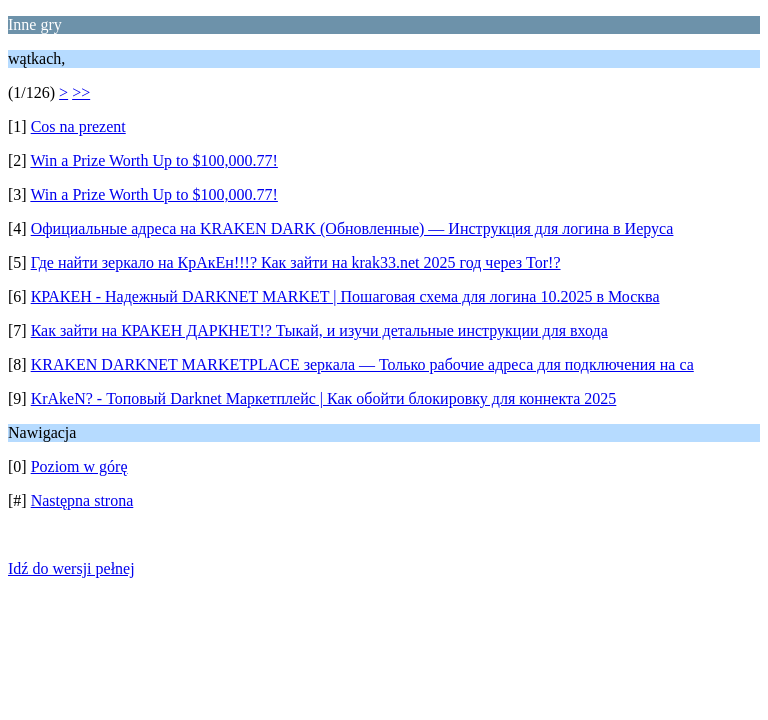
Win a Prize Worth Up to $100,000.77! (154, 160)
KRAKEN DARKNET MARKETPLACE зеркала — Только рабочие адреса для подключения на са (362, 364)
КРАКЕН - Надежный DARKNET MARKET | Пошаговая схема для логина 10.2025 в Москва (345, 296)
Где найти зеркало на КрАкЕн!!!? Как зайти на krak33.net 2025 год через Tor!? (296, 262)
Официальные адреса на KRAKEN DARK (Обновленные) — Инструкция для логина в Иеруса (352, 228)
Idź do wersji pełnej (71, 568)
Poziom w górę (79, 466)
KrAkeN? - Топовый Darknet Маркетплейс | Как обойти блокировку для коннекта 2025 (324, 398)
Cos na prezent (78, 126)
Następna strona (82, 500)
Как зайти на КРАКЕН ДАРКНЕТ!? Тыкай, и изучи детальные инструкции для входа (319, 330)
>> (81, 92)
